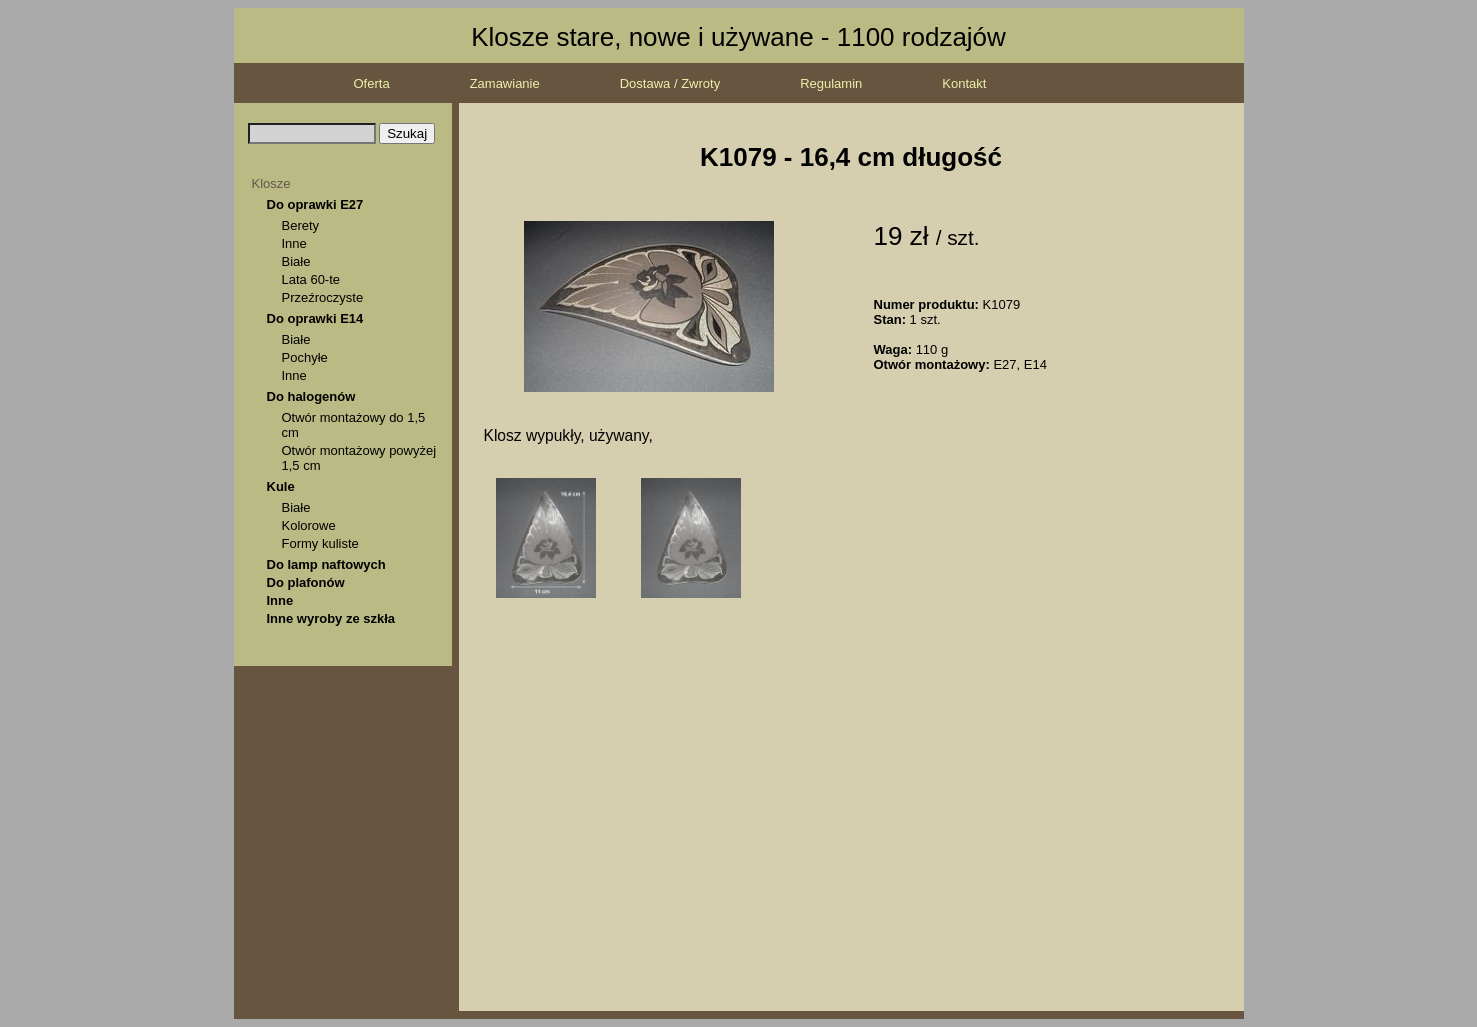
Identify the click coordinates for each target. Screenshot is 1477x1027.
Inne (294, 243)
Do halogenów (311, 396)
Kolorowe (309, 525)
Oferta (372, 83)
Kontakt (964, 83)
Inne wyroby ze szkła (331, 618)
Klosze (271, 183)
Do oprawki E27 (315, 204)
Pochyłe (305, 357)
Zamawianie (505, 83)
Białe (296, 261)
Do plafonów (306, 582)
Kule (281, 486)
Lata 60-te (311, 279)
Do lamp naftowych (326, 564)
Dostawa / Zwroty (670, 83)
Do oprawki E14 (315, 318)
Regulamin (831, 83)
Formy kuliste (320, 543)
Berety (301, 225)
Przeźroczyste (323, 297)
